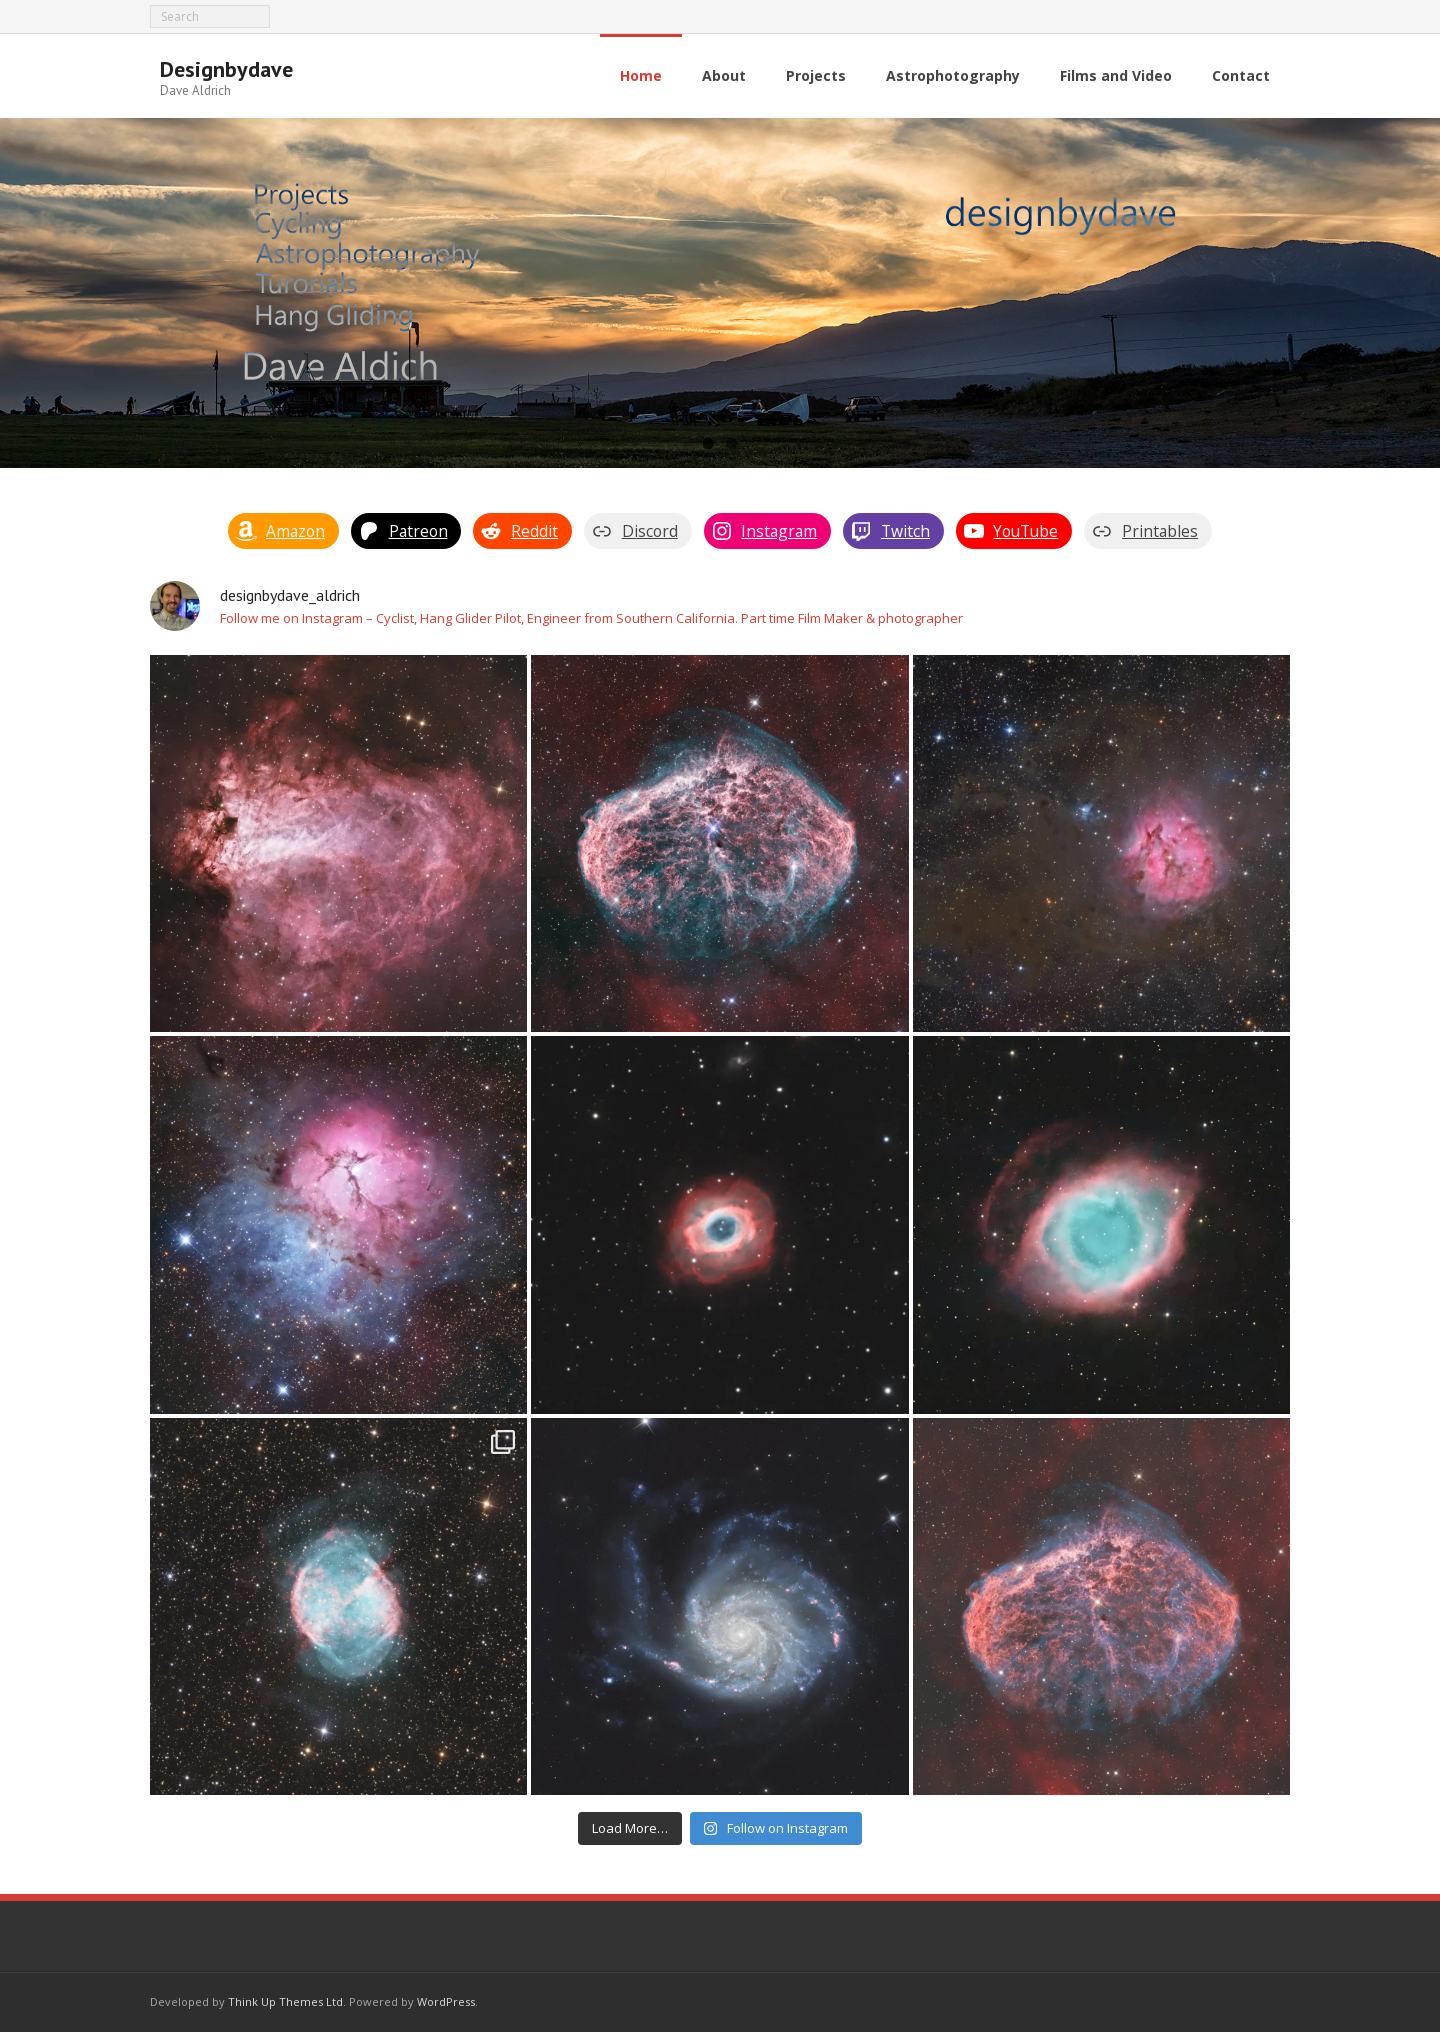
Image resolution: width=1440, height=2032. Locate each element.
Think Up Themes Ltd (285, 2001)
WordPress (446, 2001)
